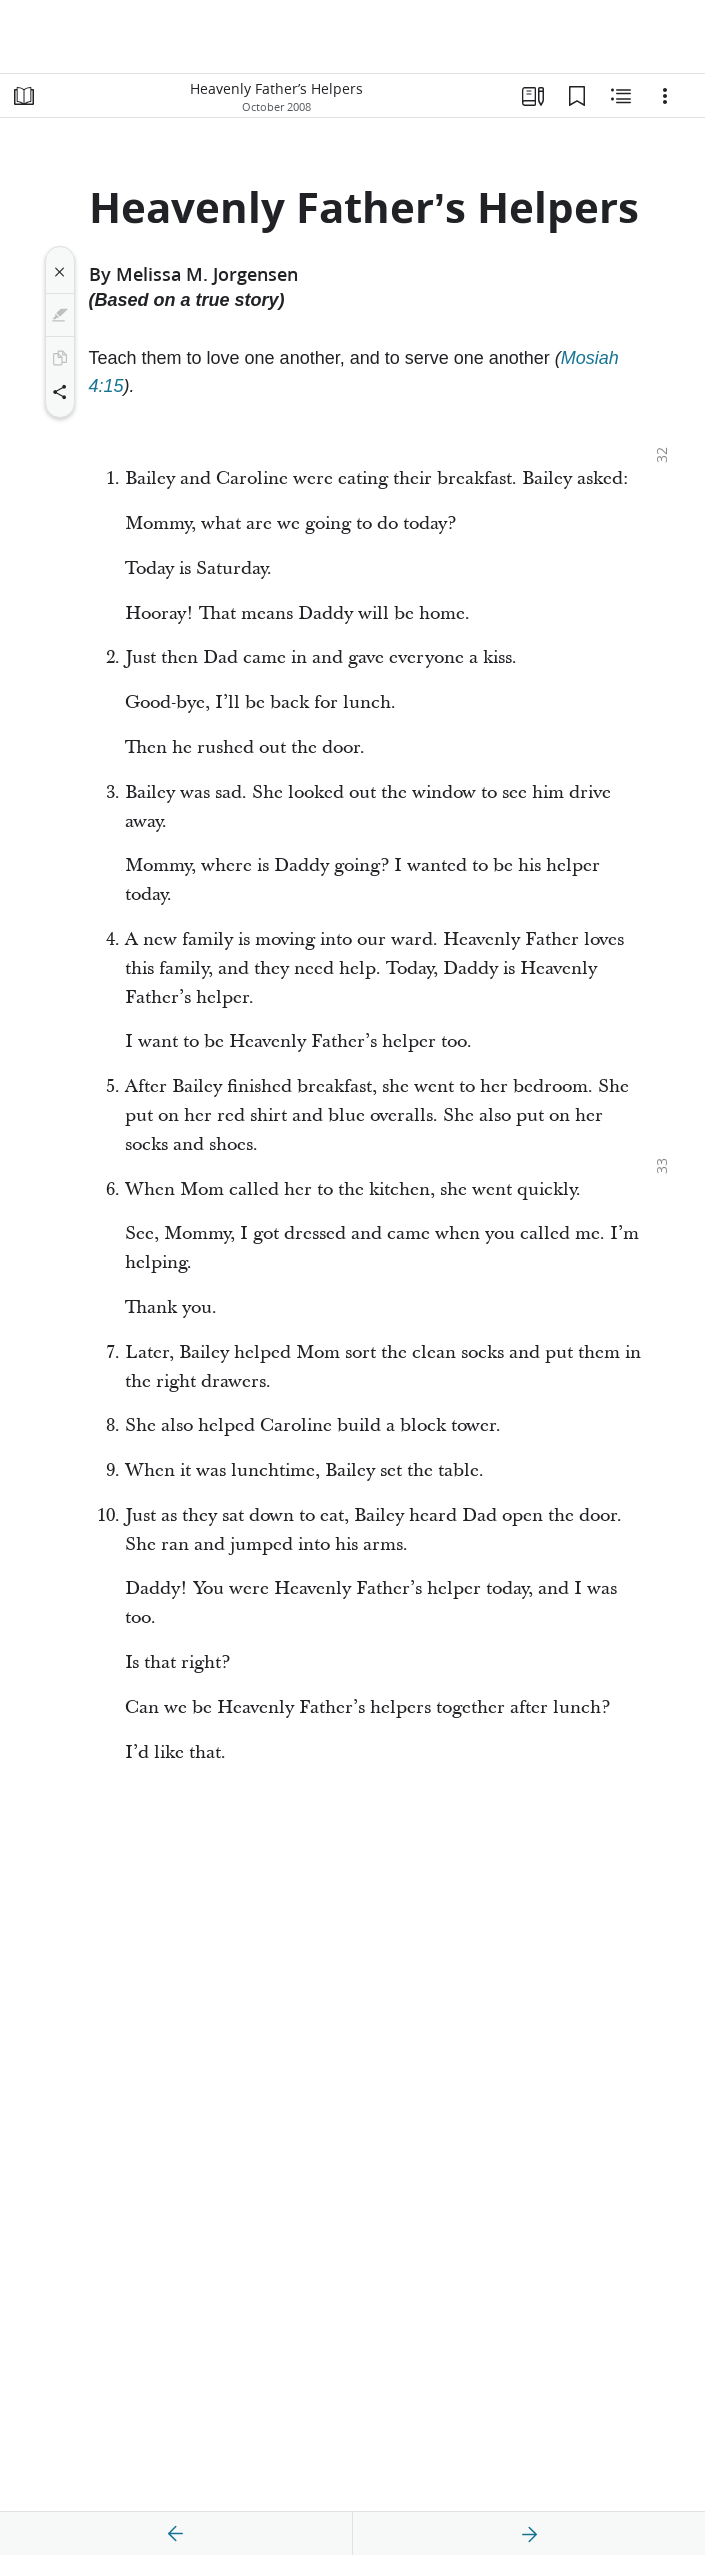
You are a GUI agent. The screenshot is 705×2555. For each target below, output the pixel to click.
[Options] (665, 96)
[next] (529, 2534)
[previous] (176, 2534)
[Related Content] (621, 96)
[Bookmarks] (577, 96)
